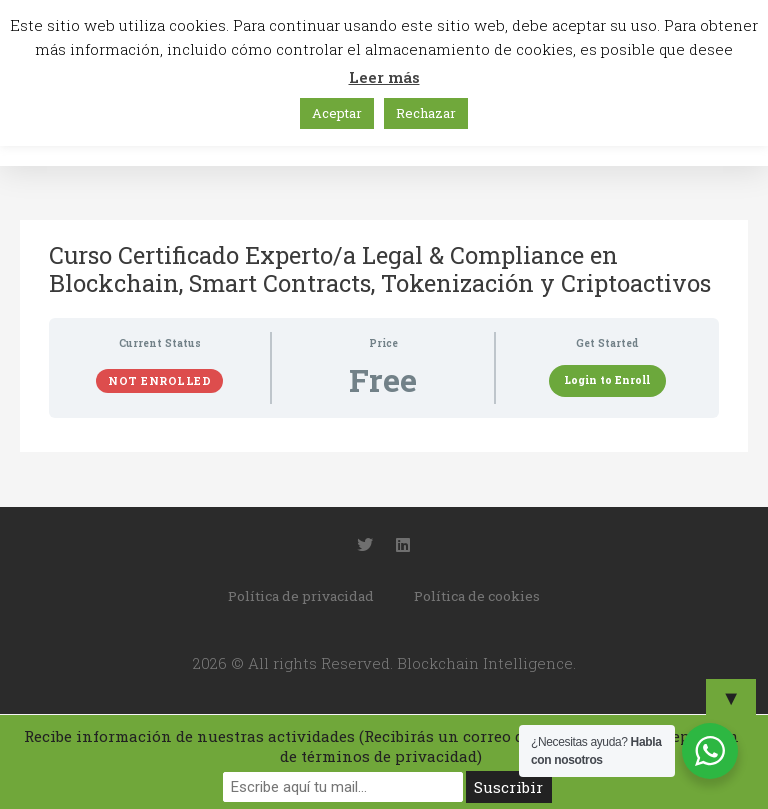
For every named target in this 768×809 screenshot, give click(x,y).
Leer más (384, 77)
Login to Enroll (607, 380)
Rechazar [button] (426, 113)
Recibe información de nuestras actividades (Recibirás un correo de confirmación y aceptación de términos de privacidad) (381, 746)
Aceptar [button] (337, 113)
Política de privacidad (301, 596)
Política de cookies (477, 596)
